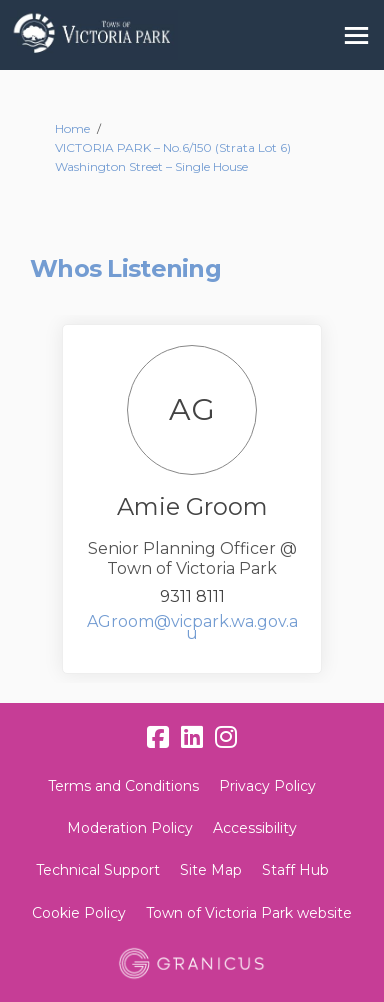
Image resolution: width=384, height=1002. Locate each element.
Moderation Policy (130, 828)
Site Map (211, 870)
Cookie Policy (79, 913)
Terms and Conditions (123, 786)
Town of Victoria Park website (249, 913)
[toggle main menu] (356, 35)
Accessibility (255, 828)
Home (72, 128)
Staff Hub (295, 870)
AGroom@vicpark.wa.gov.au (192, 627)
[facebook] (158, 737)
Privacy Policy (267, 786)
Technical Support (98, 870)
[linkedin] (192, 737)
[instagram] (226, 737)
